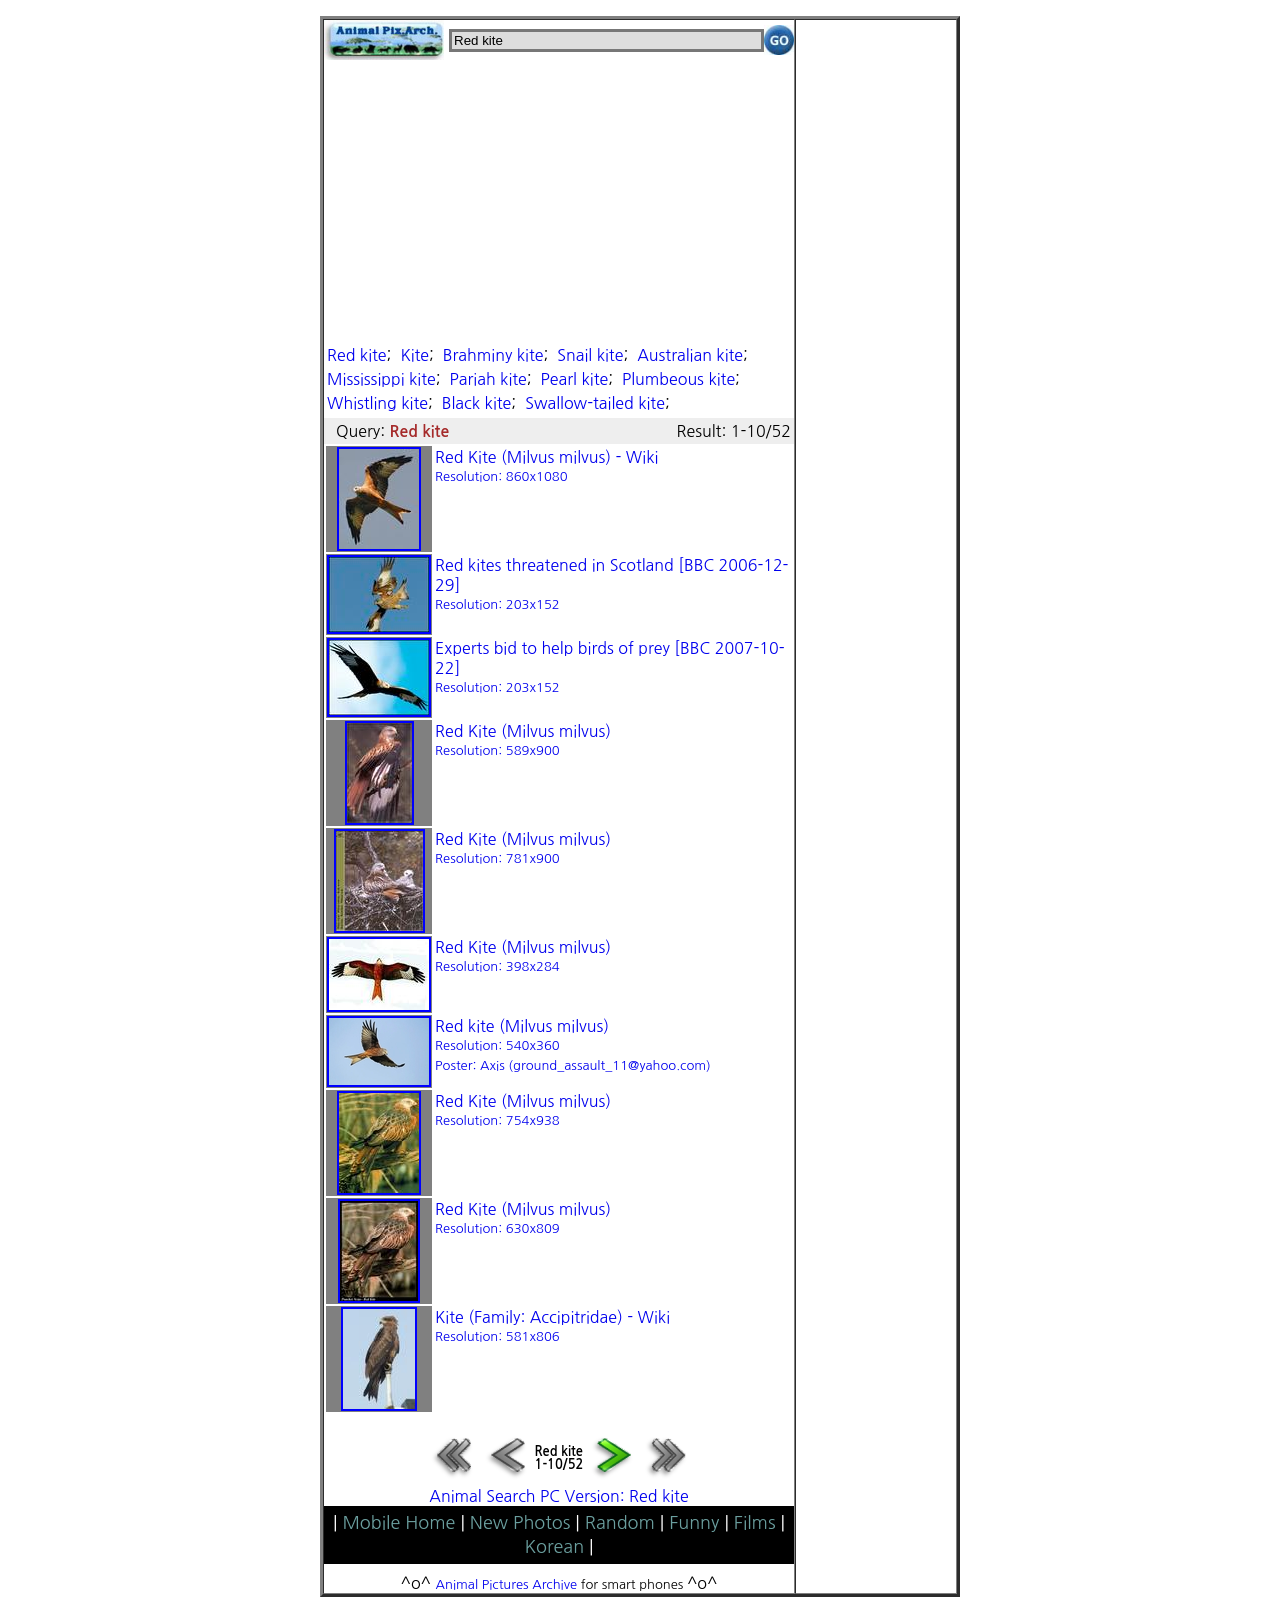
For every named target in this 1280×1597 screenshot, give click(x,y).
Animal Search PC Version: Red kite (558, 1496)
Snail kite (590, 355)
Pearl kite (575, 379)
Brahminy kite (493, 355)
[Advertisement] (559, 200)
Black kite (477, 403)
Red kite (357, 355)
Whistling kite (377, 403)
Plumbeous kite (678, 379)
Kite (414, 355)
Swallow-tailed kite (595, 403)
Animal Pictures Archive (507, 1584)
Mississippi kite (381, 379)
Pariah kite (488, 379)
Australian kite (690, 355)
